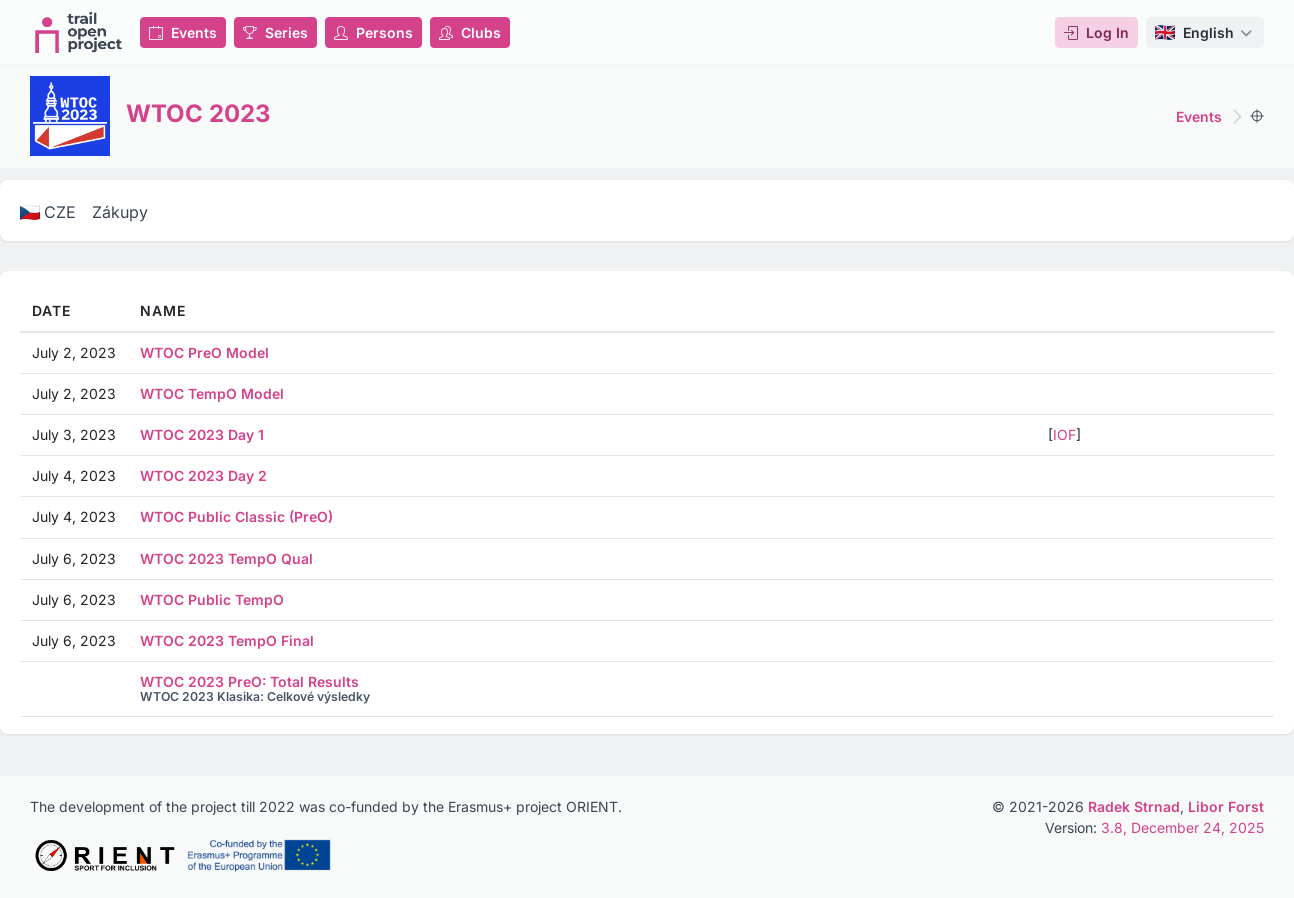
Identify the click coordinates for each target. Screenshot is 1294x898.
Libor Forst (1226, 806)
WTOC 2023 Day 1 (202, 434)
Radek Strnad (1134, 806)
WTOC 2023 (198, 113)
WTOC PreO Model (204, 352)
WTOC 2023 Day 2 (203, 475)
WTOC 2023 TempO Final (227, 640)
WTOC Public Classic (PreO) (236, 516)
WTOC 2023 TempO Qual (226, 558)
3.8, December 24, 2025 (1182, 827)
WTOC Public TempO (212, 599)
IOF (1064, 434)
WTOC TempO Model (212, 393)
